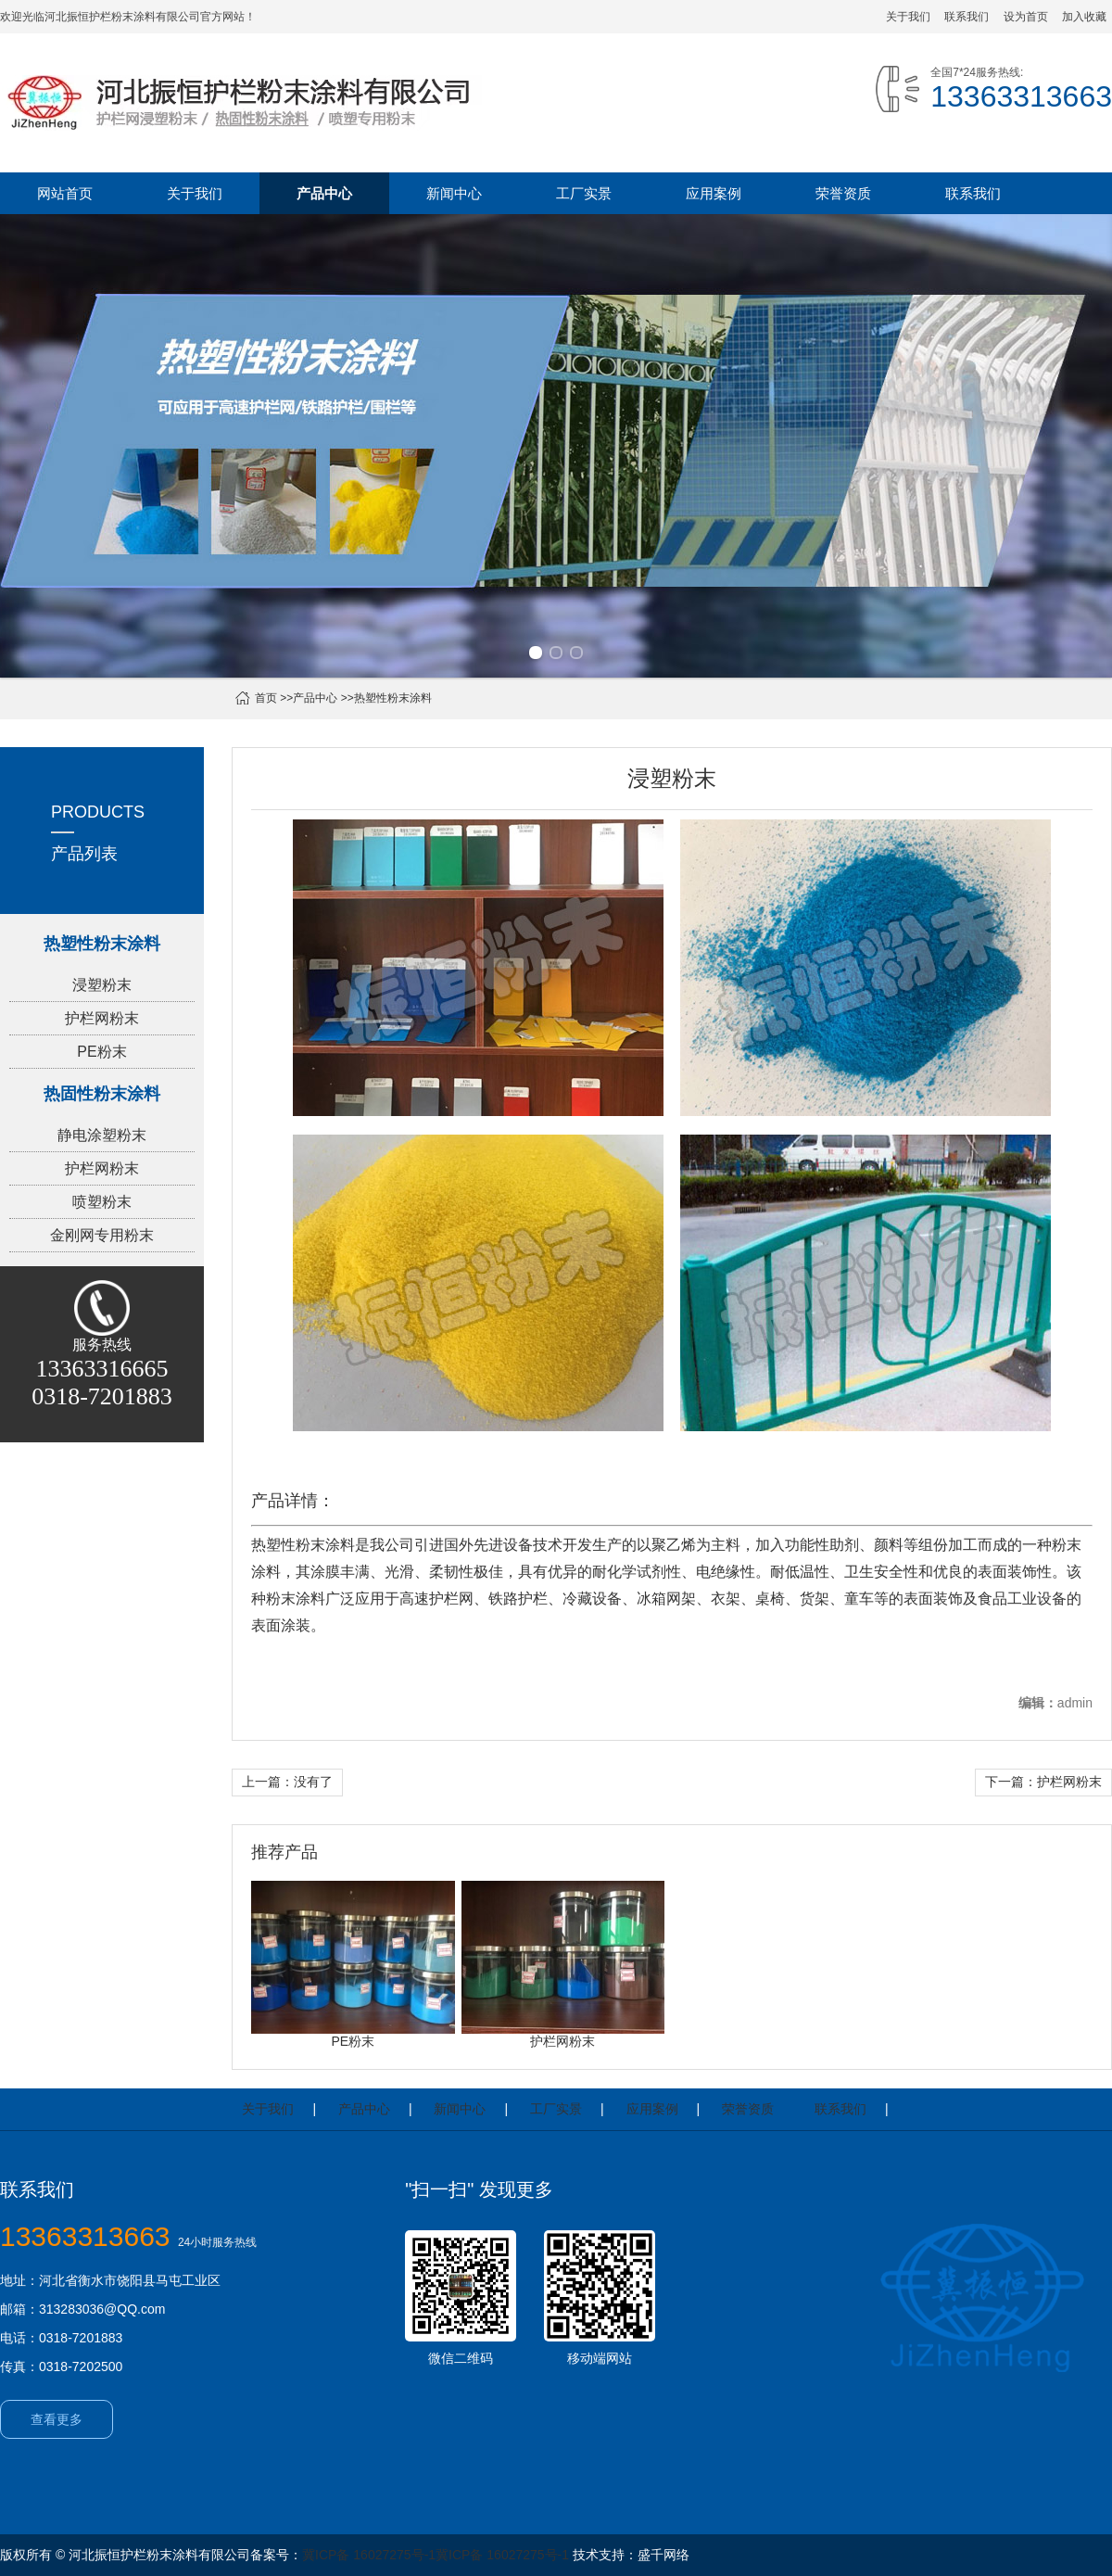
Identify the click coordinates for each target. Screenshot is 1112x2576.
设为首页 (1026, 16)
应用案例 (713, 193)
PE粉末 (101, 1052)
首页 (266, 698)
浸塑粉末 (102, 985)
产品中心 (324, 193)
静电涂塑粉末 (101, 1135)
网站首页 (65, 193)
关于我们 (908, 16)
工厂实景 (584, 193)
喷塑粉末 (102, 1202)
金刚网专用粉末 (102, 1235)
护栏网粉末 (102, 1018)
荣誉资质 (843, 193)
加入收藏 (1084, 16)
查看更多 (56, 2419)
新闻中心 (454, 193)
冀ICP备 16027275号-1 (369, 2554)
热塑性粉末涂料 (393, 698)
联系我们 (966, 16)
